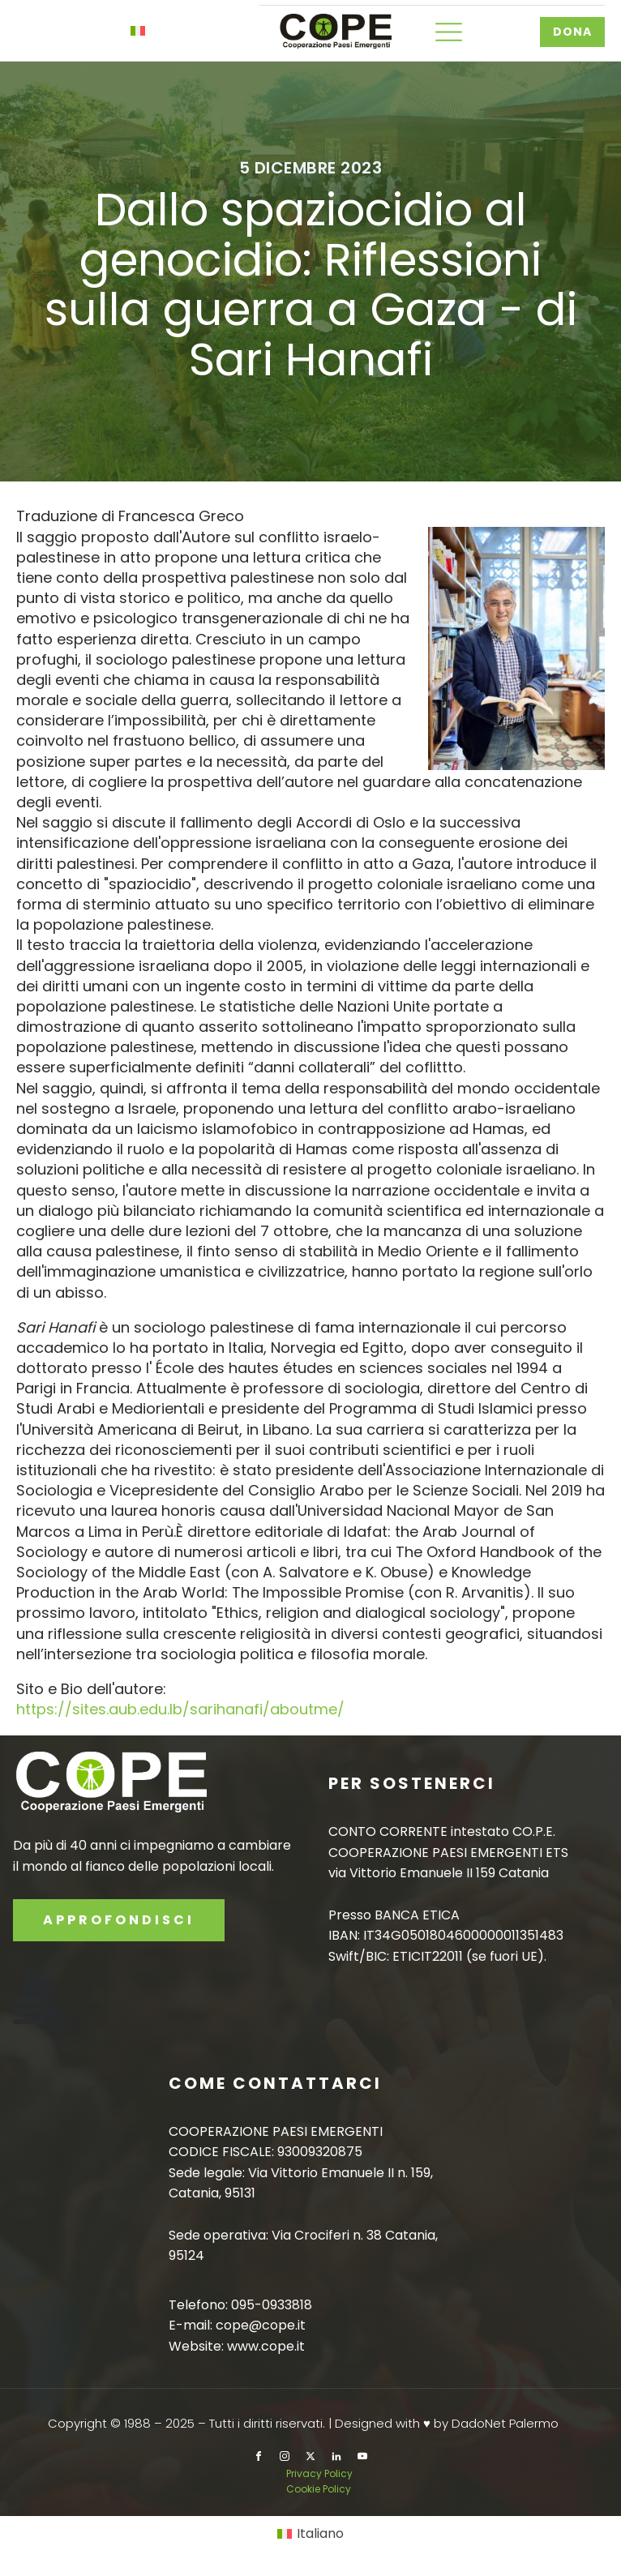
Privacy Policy (320, 2473)
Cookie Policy (318, 2489)
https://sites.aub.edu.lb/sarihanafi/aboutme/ (180, 1709)
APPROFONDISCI (119, 1920)
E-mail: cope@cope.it (237, 2325)
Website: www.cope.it (237, 2346)
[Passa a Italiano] (310, 2534)
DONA (572, 32)
